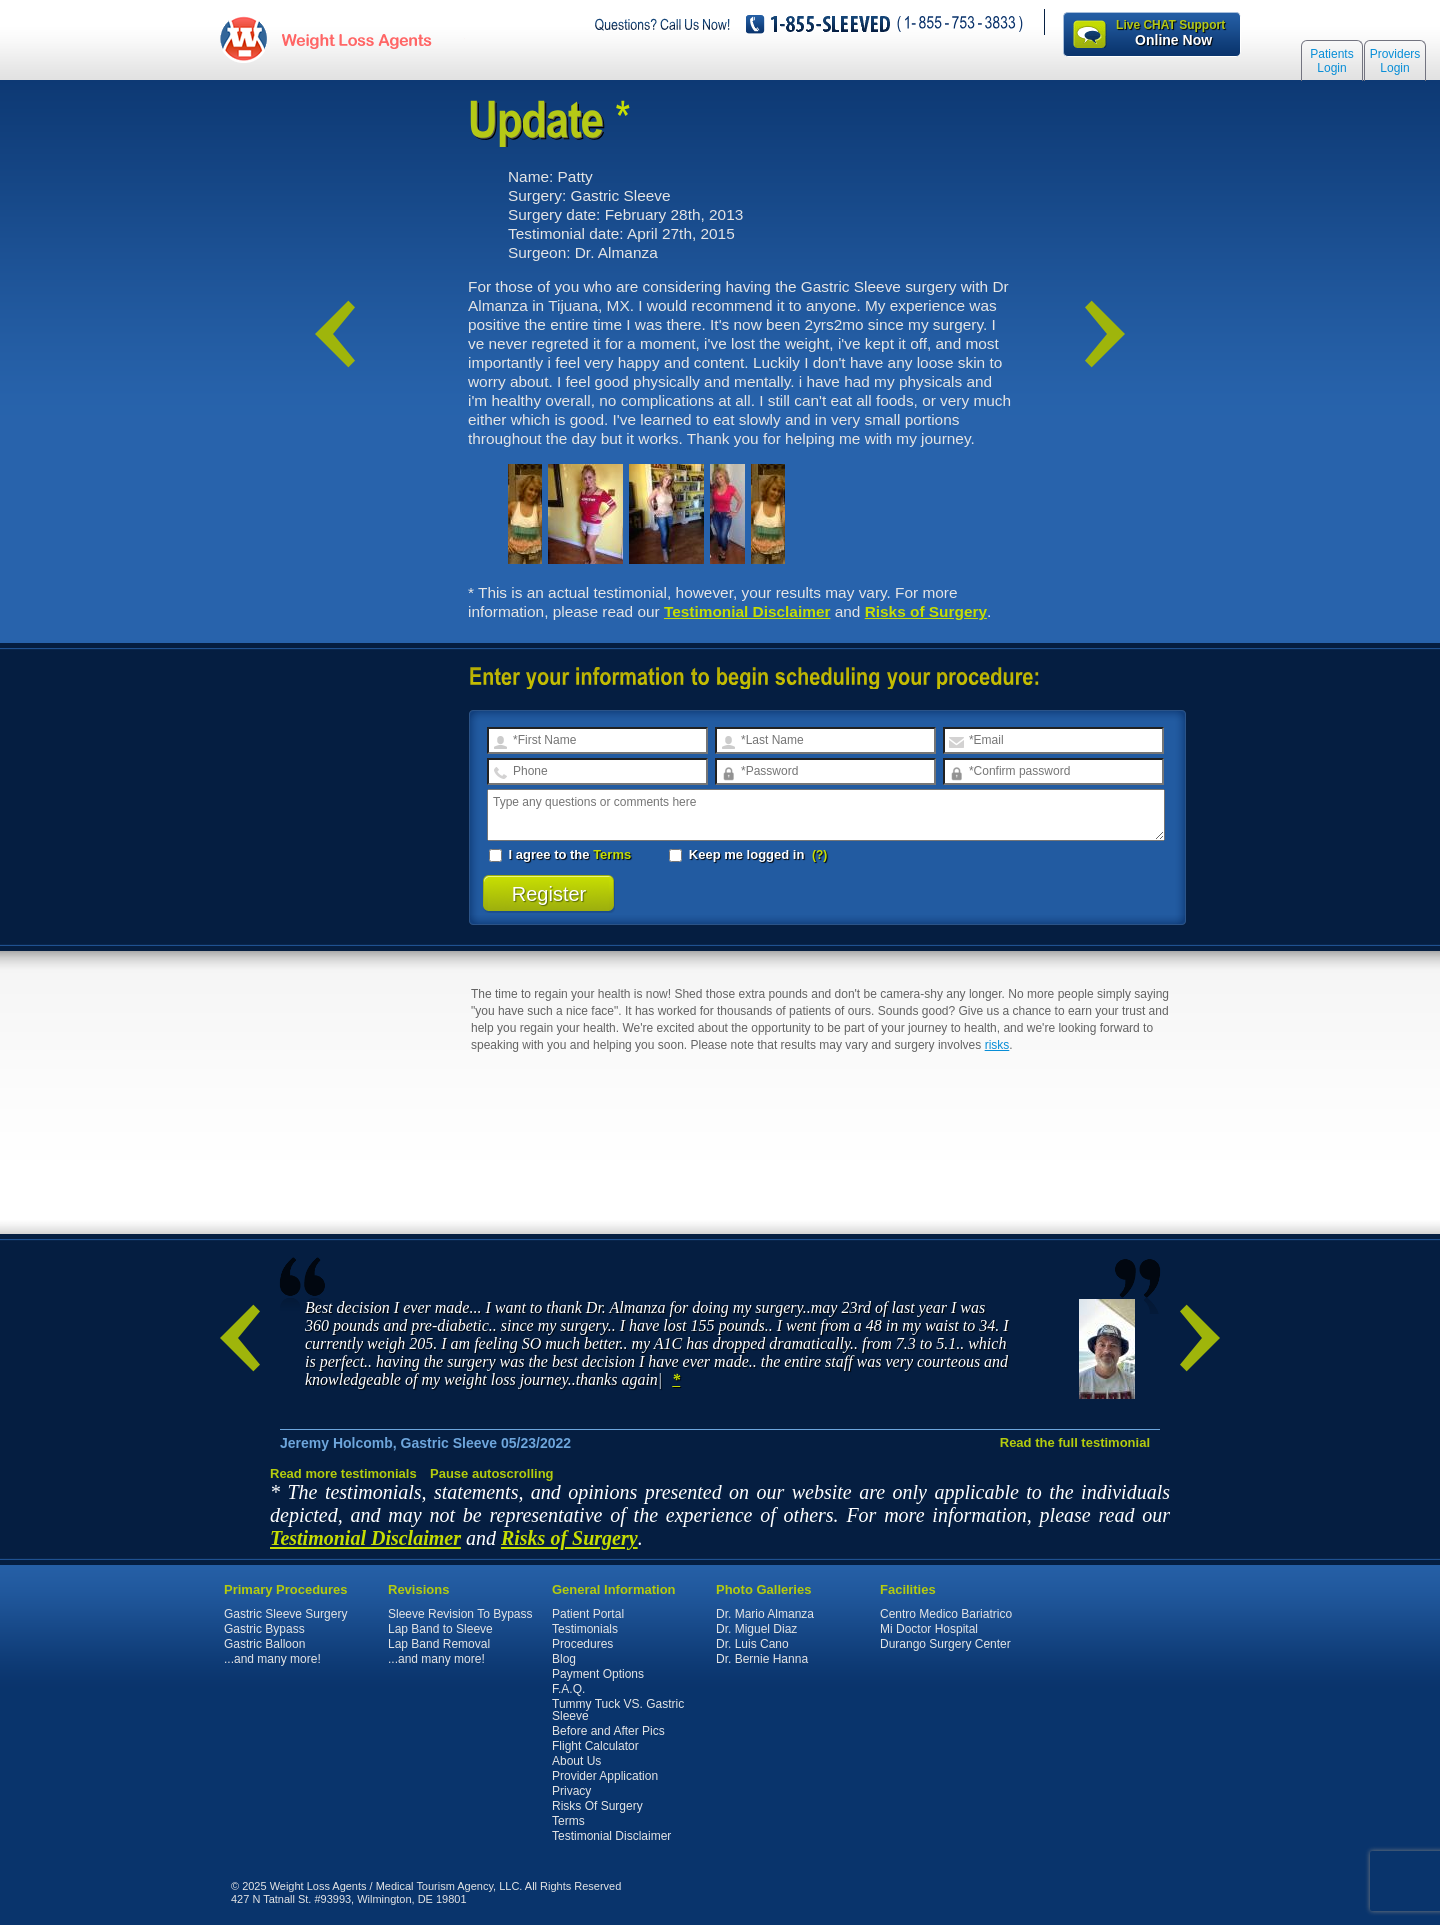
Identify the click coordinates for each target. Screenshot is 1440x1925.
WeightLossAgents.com (355, 38)
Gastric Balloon (264, 1644)
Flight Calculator (595, 1746)
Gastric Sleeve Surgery (285, 1614)
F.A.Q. (568, 1689)
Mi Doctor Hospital (929, 1629)
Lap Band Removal (439, 1644)
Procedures (582, 1644)
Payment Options (598, 1674)
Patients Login (1331, 62)
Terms (612, 854)
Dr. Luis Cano (752, 1644)
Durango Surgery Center (945, 1644)
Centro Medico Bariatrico (946, 1614)
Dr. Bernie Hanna (762, 1659)
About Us (576, 1761)
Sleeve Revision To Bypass (460, 1614)
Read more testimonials (343, 1473)
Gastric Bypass (264, 1629)
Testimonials (585, 1629)
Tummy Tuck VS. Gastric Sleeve (618, 1710)
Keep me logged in (738, 854)
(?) (819, 855)
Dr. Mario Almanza (765, 1614)
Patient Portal (588, 1614)
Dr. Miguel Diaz (756, 1629)
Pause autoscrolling (492, 1473)
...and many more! (272, 1659)
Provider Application (605, 1776)
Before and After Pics (608, 1731)
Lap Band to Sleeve (440, 1629)
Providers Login (1395, 62)
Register (549, 894)
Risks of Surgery (926, 611)
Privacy (571, 1791)
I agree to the (560, 854)
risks (997, 1045)
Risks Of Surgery (597, 1806)
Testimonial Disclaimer (747, 611)
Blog (564, 1659)
